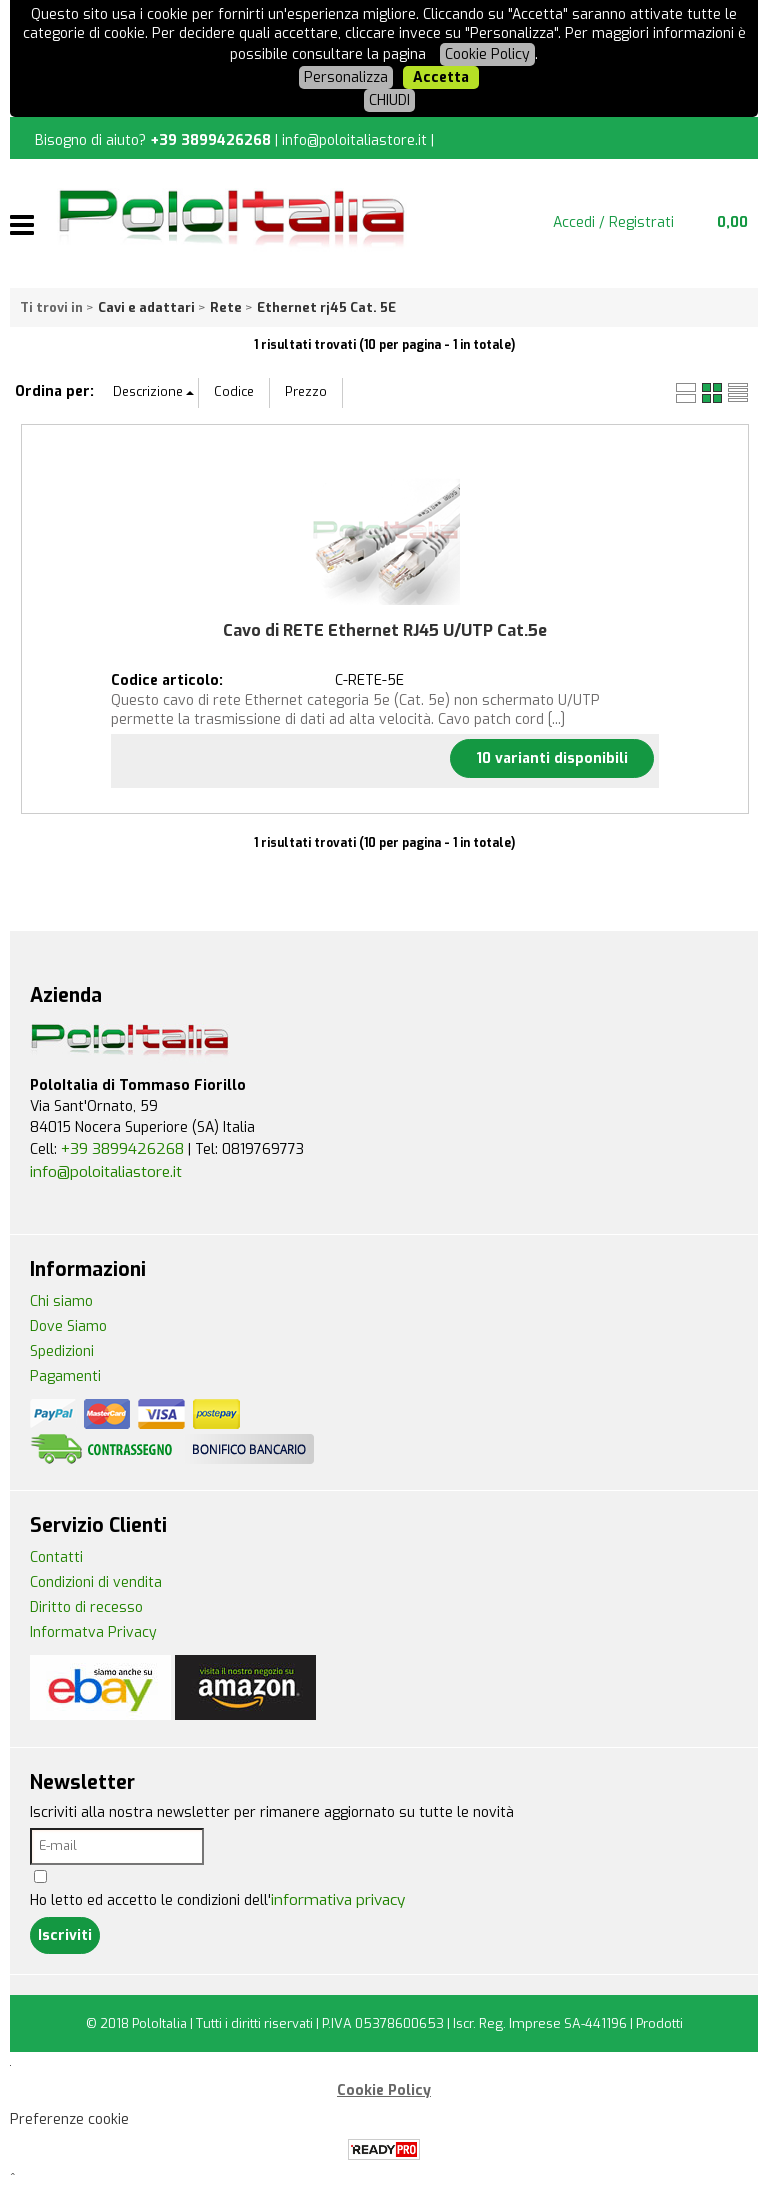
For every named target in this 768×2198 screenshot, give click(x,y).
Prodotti (659, 2023)
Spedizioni (62, 1351)
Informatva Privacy (93, 1632)
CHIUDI (389, 100)
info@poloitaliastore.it (354, 140)
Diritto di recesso (86, 1607)
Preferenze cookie (69, 2119)
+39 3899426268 (210, 140)
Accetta (441, 77)
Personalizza (346, 77)
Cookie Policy (487, 54)
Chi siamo (61, 1301)
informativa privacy (338, 1900)
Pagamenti (65, 1376)
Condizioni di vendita (96, 1582)
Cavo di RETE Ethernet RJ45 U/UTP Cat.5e (385, 630)
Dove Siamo (68, 1326)
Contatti (56, 1557)
